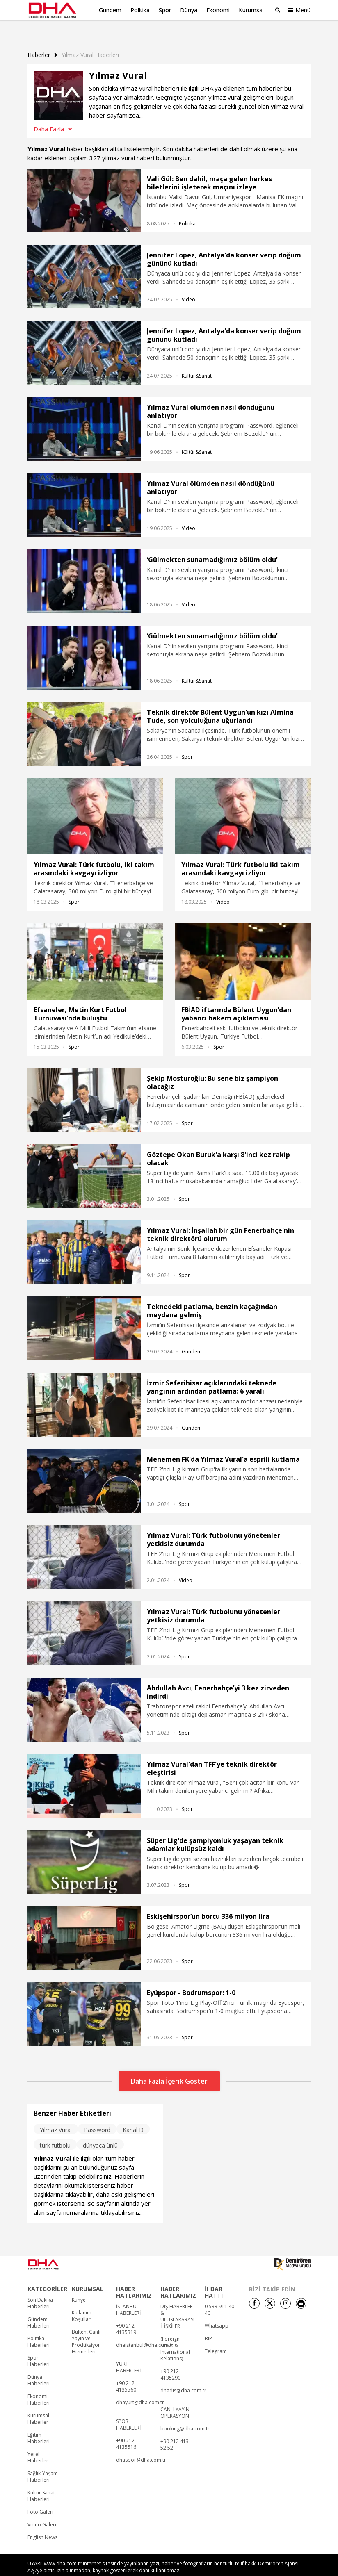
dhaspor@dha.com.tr (141, 2445)
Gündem (110, 10)
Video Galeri (41, 2509)
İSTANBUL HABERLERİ (128, 2294)
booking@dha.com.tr (185, 2413)
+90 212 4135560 (126, 2371)
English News (42, 2522)
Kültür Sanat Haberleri (41, 2480)
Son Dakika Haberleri (40, 2288)
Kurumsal (251, 10)
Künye (79, 2285)
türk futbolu (55, 2130)
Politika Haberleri (38, 2326)
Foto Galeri (40, 2497)
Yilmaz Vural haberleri (90, 39)
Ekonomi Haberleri (38, 2384)
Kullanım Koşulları (82, 2300)
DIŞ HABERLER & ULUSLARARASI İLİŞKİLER (177, 2301)
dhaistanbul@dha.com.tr (145, 2330)
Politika (140, 10)
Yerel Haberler (37, 2442)
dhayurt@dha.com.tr (140, 2387)
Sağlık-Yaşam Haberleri (42, 2461)
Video (188, 284)
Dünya (188, 10)
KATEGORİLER (47, 2274)
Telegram (216, 2336)
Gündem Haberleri (38, 2307)
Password (97, 2114)
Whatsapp (216, 2310)
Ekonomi (218, 10)
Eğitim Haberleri (38, 2423)
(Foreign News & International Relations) (175, 2334)
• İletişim (235, 2567)
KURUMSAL (87, 2274)
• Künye (214, 2567)
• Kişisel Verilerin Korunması (275, 2567)
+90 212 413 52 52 (174, 2429)
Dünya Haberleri (38, 2365)
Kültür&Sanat (197, 361)
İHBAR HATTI (214, 2277)
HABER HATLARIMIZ (134, 2277)
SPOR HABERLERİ (128, 2409)
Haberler (38, 39)
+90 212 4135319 (126, 2314)
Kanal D (133, 2114)
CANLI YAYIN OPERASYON (175, 2397)
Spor (165, 10)
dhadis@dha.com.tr (183, 2375)
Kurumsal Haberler (38, 2403)
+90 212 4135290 (170, 2359)
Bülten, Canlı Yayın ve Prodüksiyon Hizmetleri (86, 2327)
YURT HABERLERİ (128, 2352)
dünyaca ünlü (100, 2130)
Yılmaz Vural (56, 2114)
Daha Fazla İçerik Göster (169, 2065)
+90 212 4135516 (126, 2428)
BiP (208, 2323)
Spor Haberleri (38, 2346)
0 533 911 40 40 (219, 2294)
